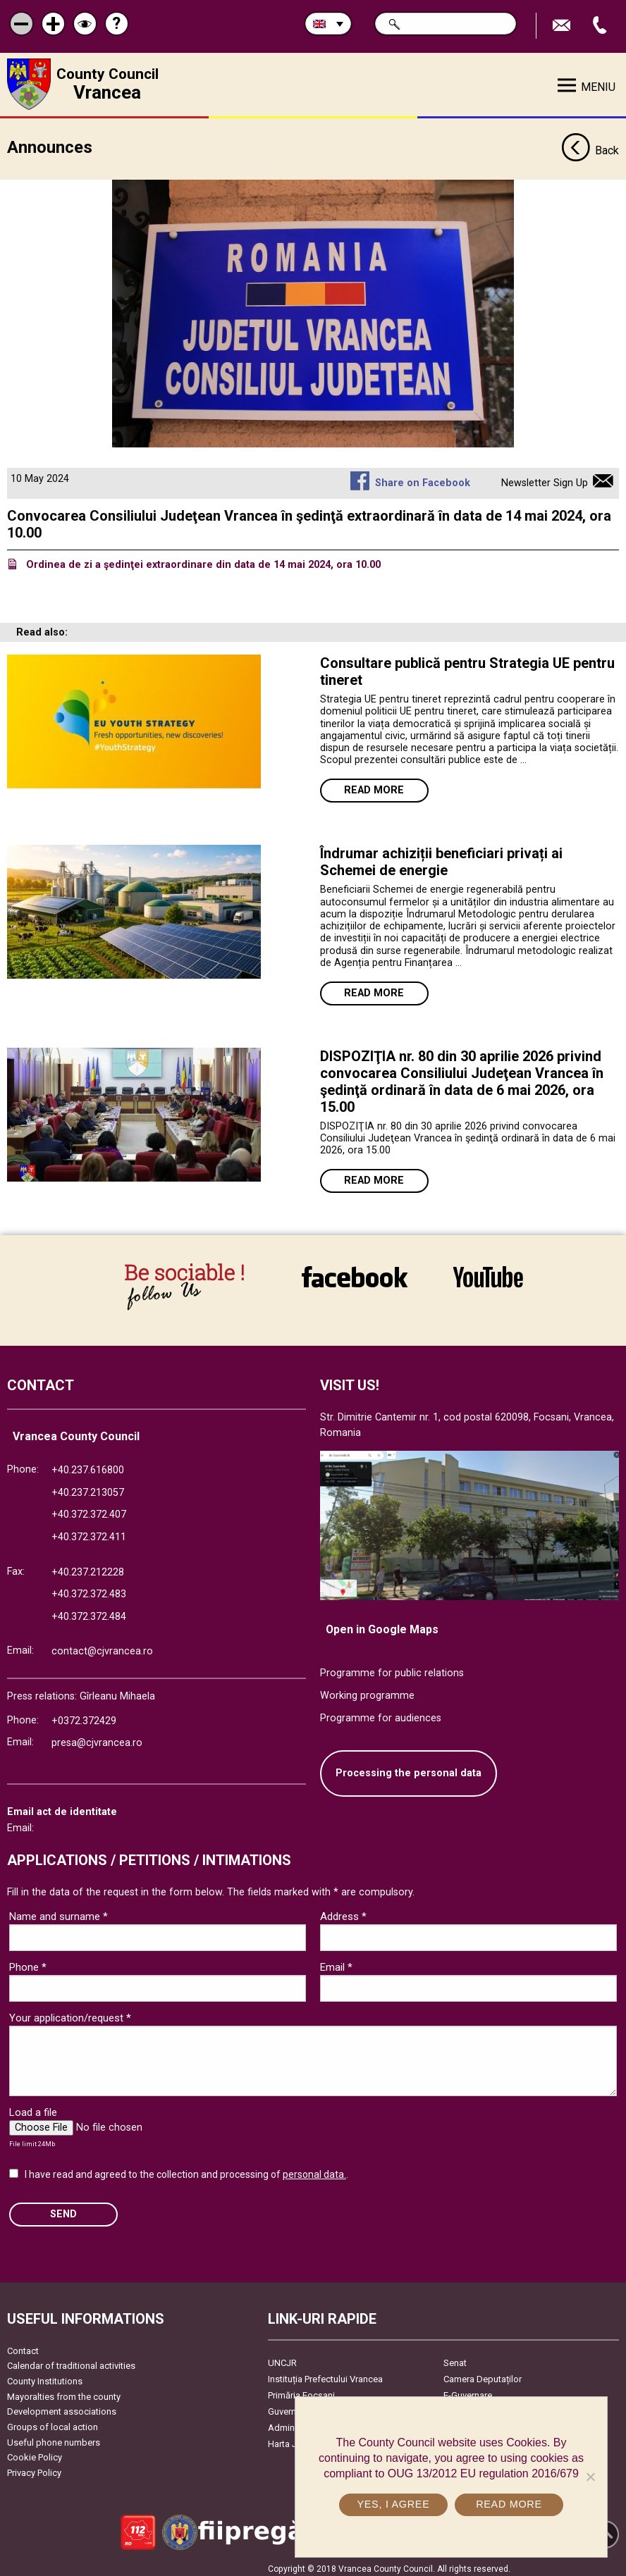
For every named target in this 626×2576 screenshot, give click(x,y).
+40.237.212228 (87, 1567)
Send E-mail (563, 25)
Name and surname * (58, 1911)
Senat (455, 2357)
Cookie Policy (34, 2452)
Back (590, 146)
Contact (23, 2345)
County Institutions (44, 2375)
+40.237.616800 (87, 1465)
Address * (343, 1911)
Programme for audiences (380, 1713)
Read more (374, 785)
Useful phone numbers (53, 2437)
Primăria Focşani (301, 2389)
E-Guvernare (467, 2389)
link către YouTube (488, 1277)
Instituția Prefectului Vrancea (325, 2373)
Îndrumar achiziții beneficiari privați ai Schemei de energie (441, 857)
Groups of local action (52, 2421)
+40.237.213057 (87, 1487)
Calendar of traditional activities (71, 2360)
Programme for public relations (392, 1668)
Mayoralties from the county (64, 2391)
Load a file (33, 2107)
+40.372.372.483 (88, 1589)
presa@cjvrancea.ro (96, 1738)
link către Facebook (354, 1277)
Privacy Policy (34, 2467)
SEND (63, 2209)
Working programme (367, 1690)
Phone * (28, 1962)
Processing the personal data (408, 1768)
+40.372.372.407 (88, 1510)
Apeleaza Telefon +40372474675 (601, 25)
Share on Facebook (422, 478)
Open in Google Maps (382, 1623)
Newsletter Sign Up (544, 478)
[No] (590, 2477)
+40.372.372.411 (88, 1531)
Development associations (61, 2406)
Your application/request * (70, 2013)
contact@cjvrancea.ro (102, 1646)
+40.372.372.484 (88, 1611)
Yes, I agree (393, 2504)
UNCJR (282, 2357)
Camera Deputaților (482, 2373)
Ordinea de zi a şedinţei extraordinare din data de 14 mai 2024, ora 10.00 (203, 560)
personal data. (314, 2169)
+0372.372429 (83, 1715)
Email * (336, 1962)
